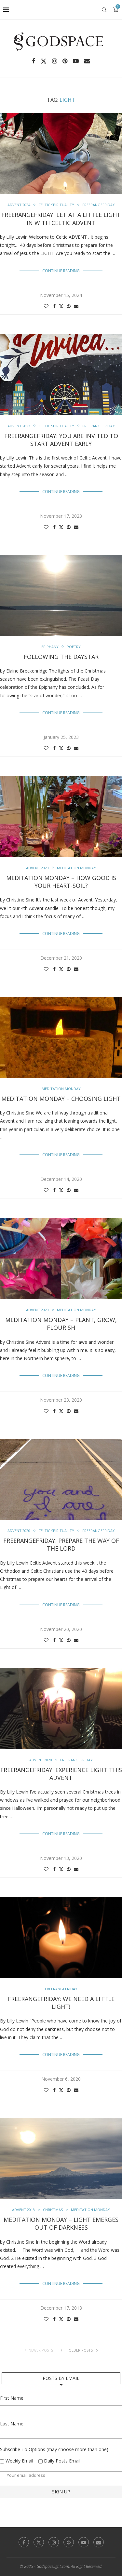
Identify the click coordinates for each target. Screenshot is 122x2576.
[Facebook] (33, 61)
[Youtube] (76, 61)
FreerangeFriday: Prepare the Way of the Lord (61, 1544)
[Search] (104, 9)
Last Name (11, 2424)
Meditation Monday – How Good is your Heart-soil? (61, 881)
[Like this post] (46, 306)
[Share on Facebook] (54, 306)
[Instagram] (54, 61)
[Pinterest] (64, 61)
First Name (11, 2398)
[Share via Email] (76, 306)
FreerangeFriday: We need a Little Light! (61, 2002)
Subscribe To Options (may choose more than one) (54, 2449)
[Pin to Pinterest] (69, 306)
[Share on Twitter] (61, 306)
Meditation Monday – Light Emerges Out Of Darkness (61, 2223)
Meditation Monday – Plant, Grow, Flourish (61, 1323)
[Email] (87, 61)
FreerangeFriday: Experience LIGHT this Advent (61, 1774)
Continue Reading (61, 271)
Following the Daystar (61, 657)
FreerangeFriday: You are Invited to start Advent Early (61, 439)
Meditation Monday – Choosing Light (61, 1098)
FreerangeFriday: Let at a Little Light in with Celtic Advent (61, 218)
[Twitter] (44, 61)
